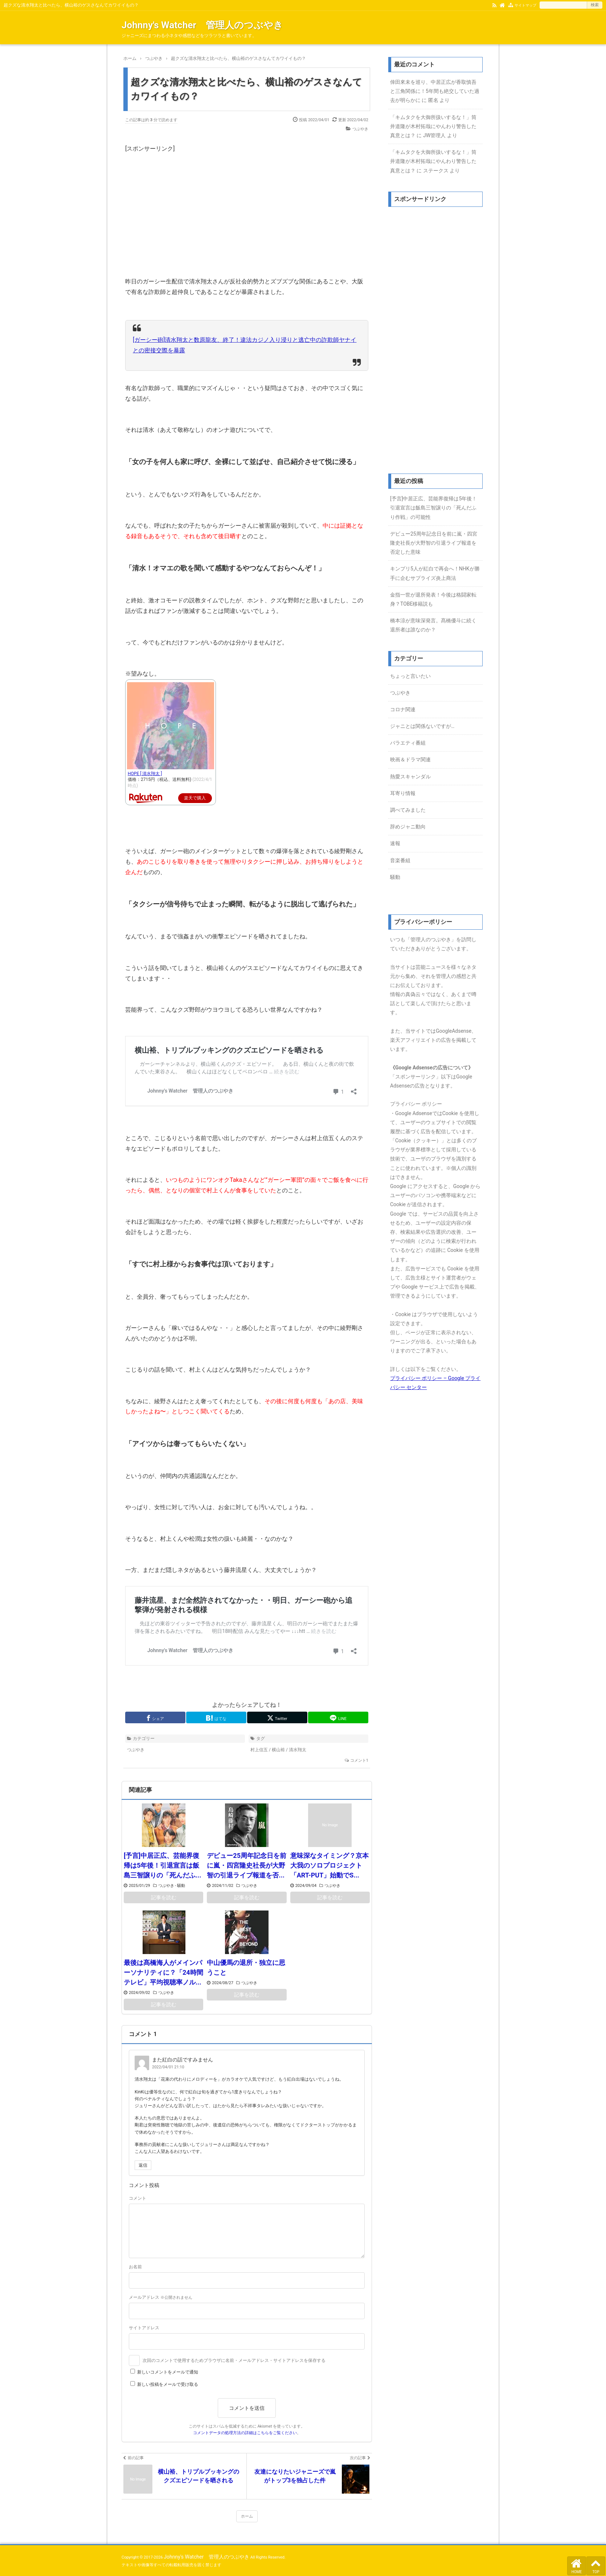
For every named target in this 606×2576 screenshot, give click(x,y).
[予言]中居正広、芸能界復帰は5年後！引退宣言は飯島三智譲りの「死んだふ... (162, 1865)
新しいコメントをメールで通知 (167, 2372)
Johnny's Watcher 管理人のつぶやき (202, 25)
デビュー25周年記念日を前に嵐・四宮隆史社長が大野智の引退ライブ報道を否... (246, 1865)
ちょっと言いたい (410, 676)
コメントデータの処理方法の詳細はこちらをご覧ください (245, 2432)
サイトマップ (525, 5)
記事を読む (163, 1897)
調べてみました (408, 810)
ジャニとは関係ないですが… (422, 726)
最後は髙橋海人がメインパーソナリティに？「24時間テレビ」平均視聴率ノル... (163, 1972)
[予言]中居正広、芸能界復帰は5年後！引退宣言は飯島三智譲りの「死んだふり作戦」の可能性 (433, 508)
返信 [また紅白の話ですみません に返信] (143, 2165)
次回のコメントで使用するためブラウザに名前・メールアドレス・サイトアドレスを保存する (234, 2360)
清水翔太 (297, 1749)
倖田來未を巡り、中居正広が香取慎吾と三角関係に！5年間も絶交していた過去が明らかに (434, 91)
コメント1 (359, 1760)
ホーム (247, 2516)
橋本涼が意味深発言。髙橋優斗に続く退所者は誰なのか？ (433, 625)
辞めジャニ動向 (408, 827)
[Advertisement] (246, 205)
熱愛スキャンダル (410, 776)
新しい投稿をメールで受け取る (167, 2384)
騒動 (181, 1885)
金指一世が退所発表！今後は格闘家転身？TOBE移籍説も (433, 599)
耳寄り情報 (402, 793)
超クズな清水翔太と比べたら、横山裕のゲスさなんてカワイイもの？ (246, 89)
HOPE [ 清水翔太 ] (145, 773)
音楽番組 (400, 860)
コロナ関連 (402, 709)
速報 (395, 843)
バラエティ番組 (408, 743)
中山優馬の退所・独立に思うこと (246, 1967)
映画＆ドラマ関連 (410, 759)
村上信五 (259, 1749)
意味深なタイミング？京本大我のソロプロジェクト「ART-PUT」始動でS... (329, 1865)
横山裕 (278, 1749)
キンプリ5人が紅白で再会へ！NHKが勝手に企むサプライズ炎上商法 (435, 573)
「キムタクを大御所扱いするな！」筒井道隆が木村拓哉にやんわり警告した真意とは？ (433, 126)
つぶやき (360, 129)
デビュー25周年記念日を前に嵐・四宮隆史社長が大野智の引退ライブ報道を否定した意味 (433, 543)
